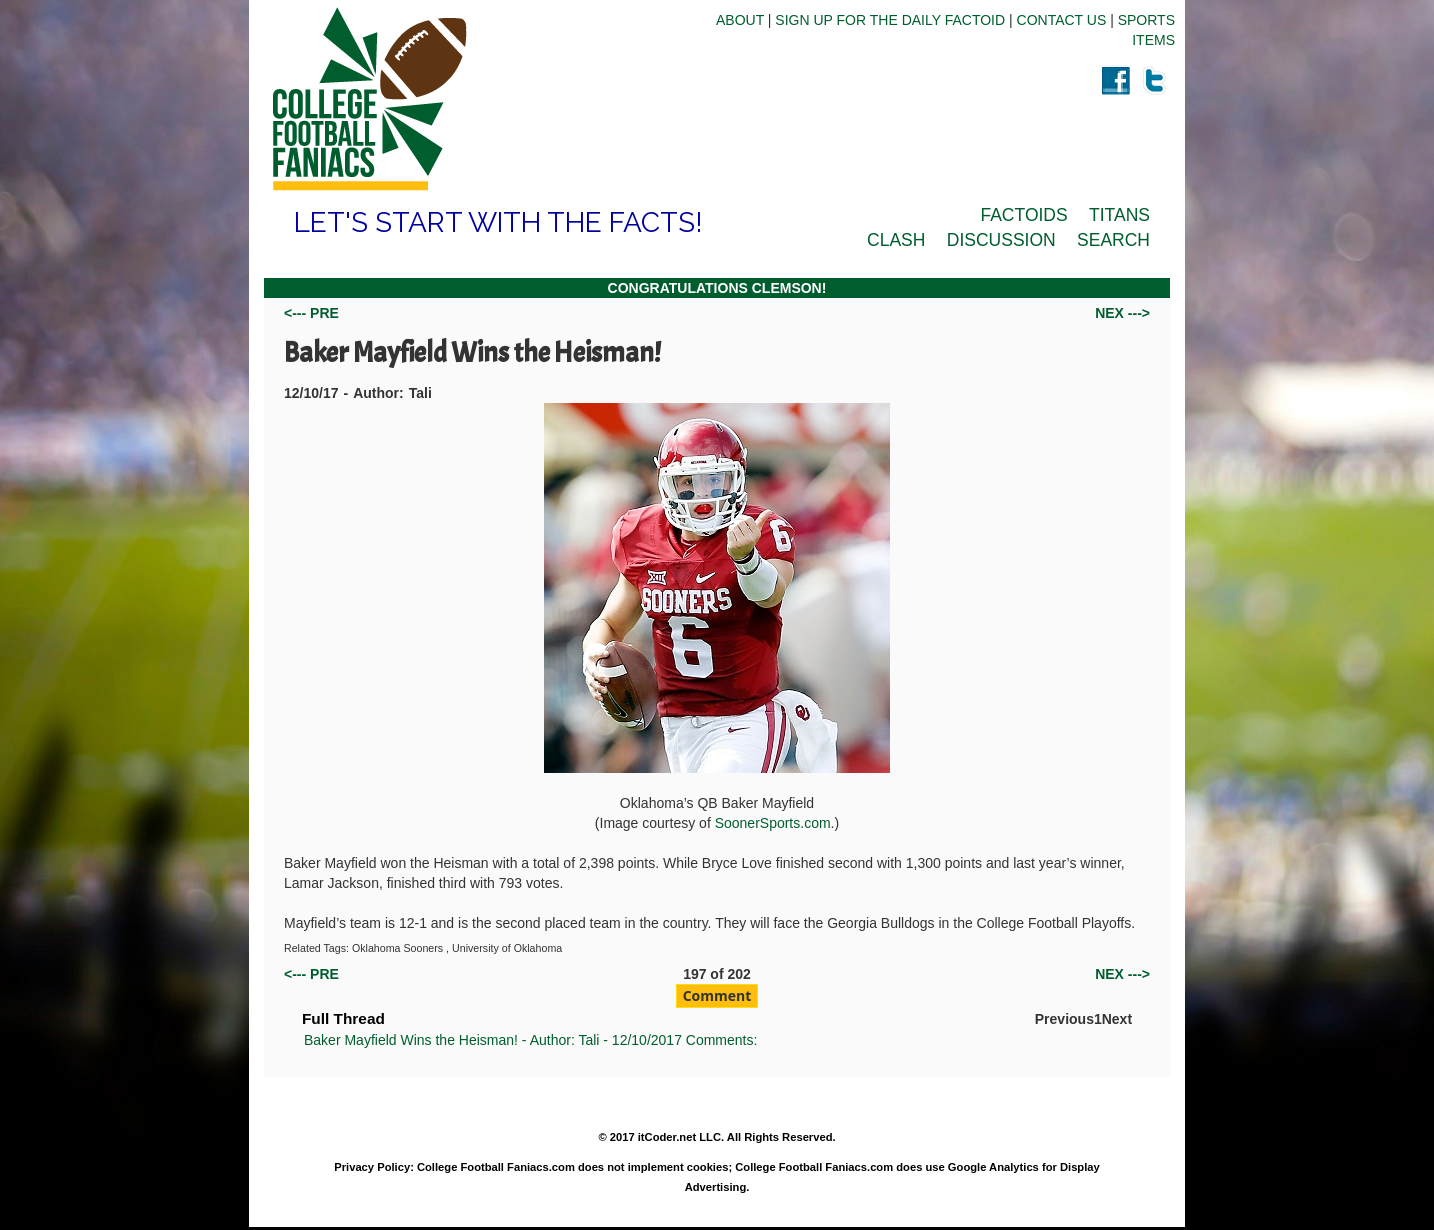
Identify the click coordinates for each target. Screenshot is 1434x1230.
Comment (717, 995)
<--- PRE (311, 313)
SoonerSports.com (773, 823)
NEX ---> (1122, 313)
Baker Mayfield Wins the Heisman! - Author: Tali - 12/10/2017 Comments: (530, 1040)
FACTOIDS (1023, 215)
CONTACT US (1062, 20)
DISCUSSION (1001, 240)
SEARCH (1113, 240)
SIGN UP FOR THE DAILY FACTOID (890, 20)
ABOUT (740, 20)
